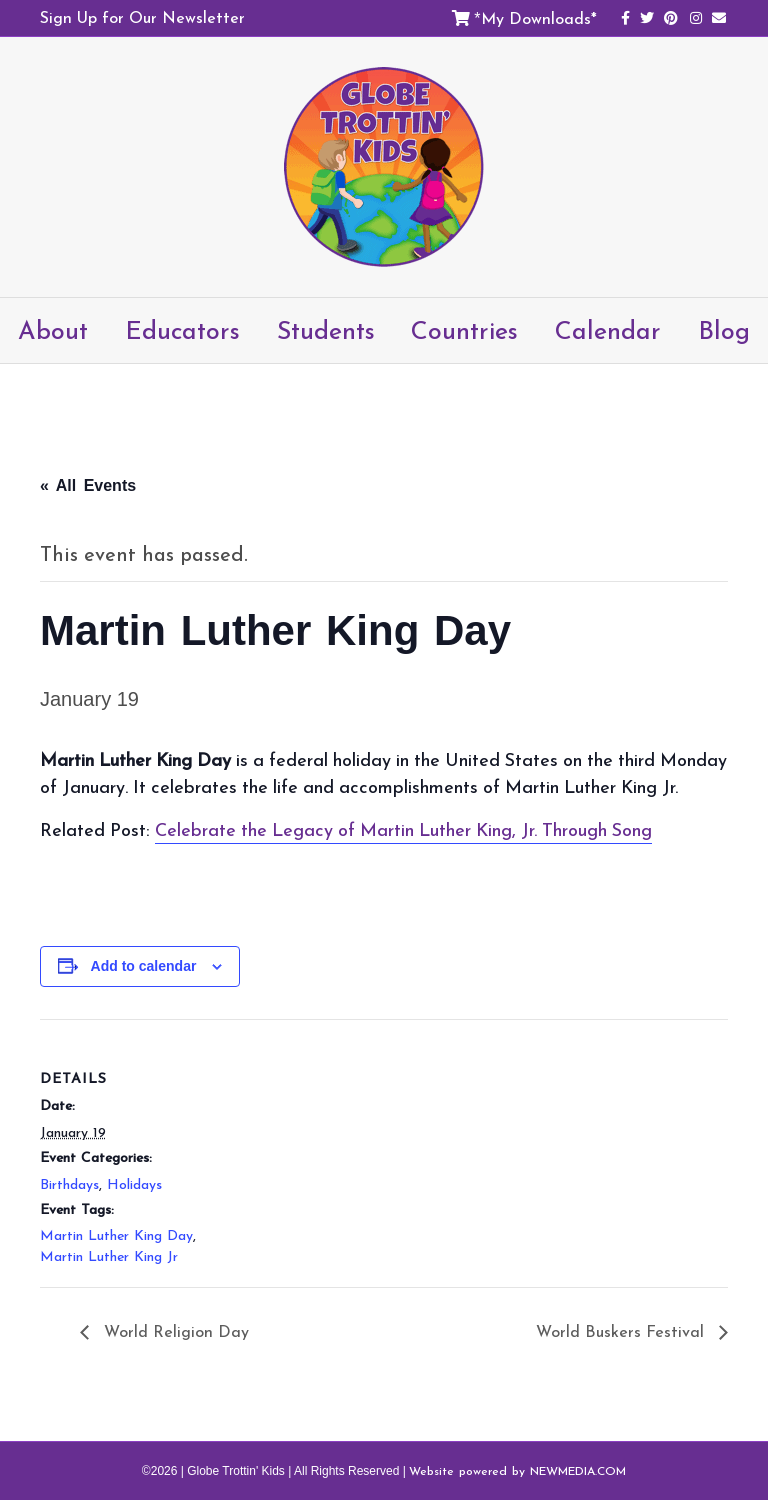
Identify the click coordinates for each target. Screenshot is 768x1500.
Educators (182, 330)
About (53, 330)
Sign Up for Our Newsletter (142, 17)
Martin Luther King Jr (109, 1256)
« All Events (88, 485)
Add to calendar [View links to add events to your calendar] (144, 966)
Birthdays (69, 1184)
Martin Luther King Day (116, 1235)
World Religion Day (174, 1331)
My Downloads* (539, 18)
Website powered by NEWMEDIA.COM (517, 1471)
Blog (724, 330)
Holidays (134, 1184)
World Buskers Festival (622, 1331)
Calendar (608, 330)
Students (326, 330)
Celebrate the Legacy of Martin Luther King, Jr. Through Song (403, 829)
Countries (464, 330)
